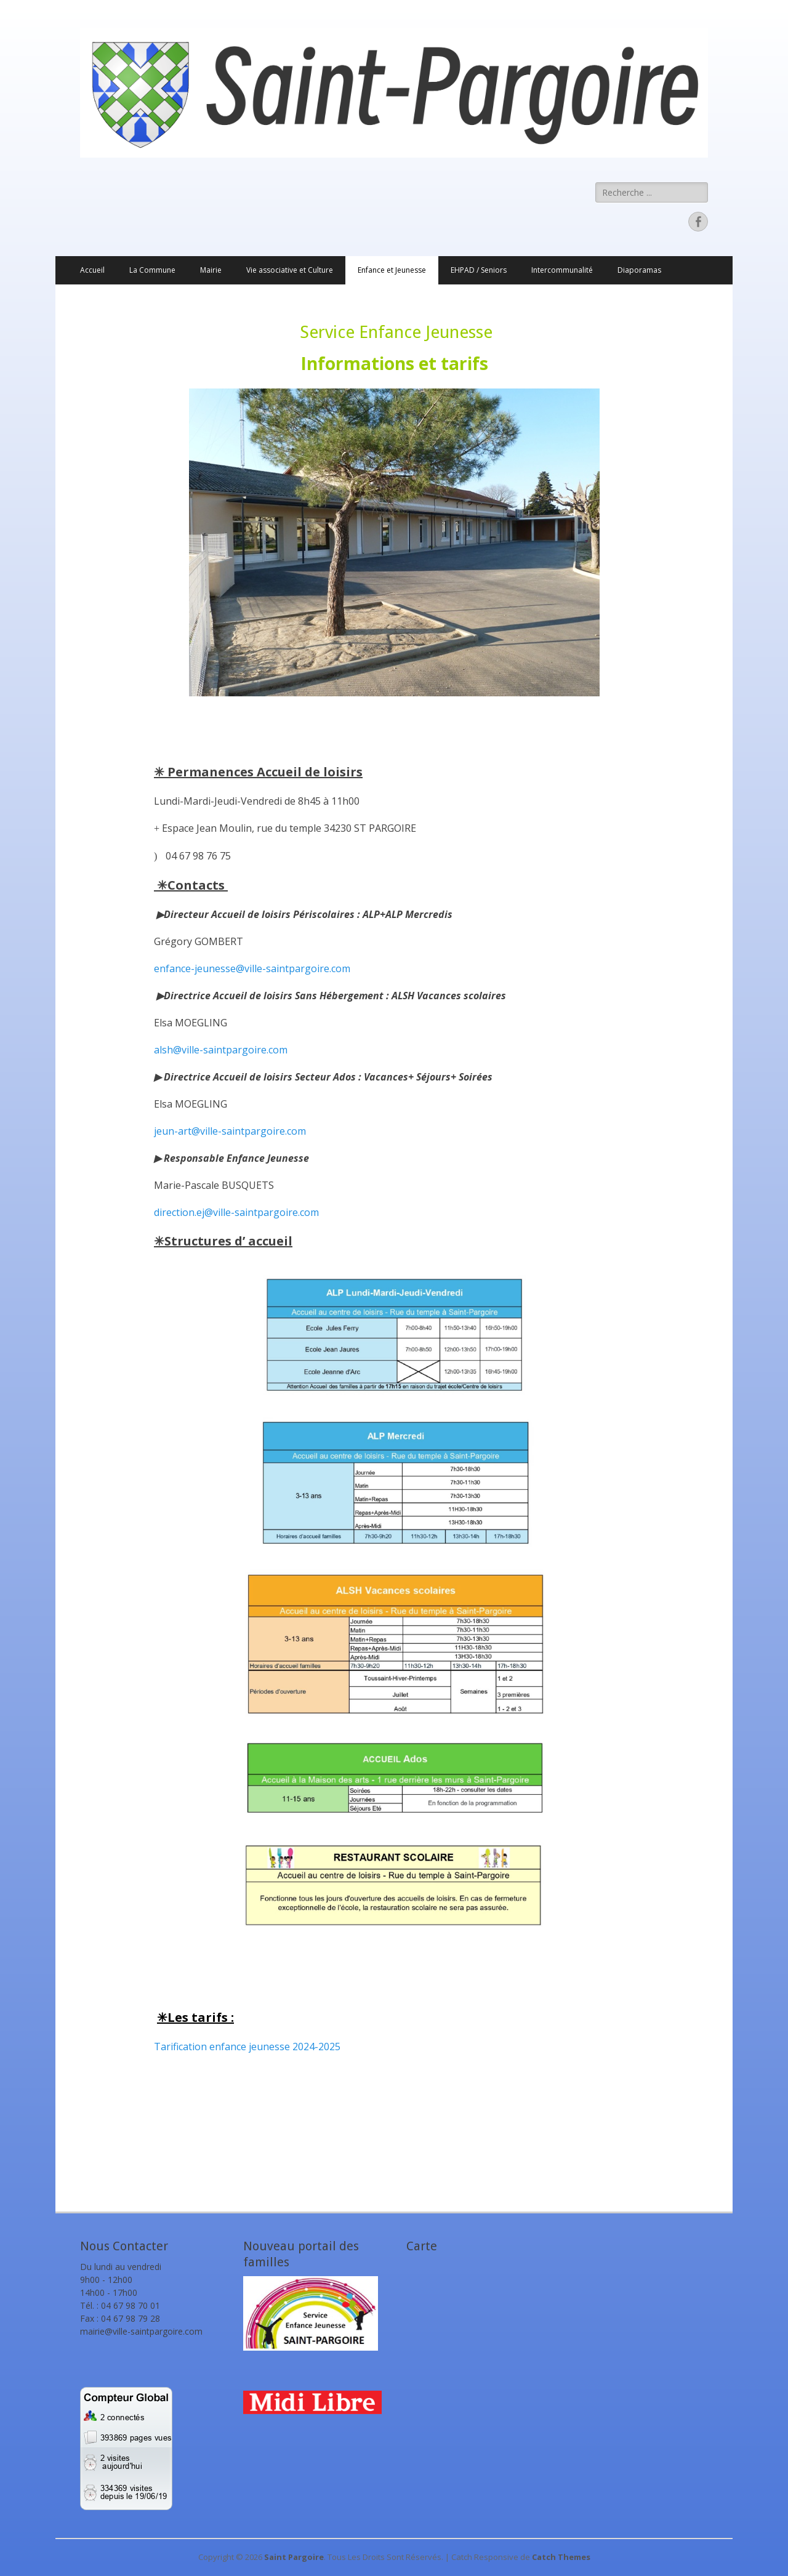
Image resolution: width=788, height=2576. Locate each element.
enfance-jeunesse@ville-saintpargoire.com (252, 968)
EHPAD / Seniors (479, 270)
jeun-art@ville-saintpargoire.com (230, 1131)
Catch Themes (561, 2556)
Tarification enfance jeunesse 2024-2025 (247, 2046)
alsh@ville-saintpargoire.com (220, 1050)
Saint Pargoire (294, 2556)
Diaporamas (639, 270)
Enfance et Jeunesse (392, 270)
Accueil (92, 270)
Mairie (211, 270)
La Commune (152, 270)
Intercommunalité (562, 270)
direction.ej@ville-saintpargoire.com (236, 1212)
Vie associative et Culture (289, 270)
